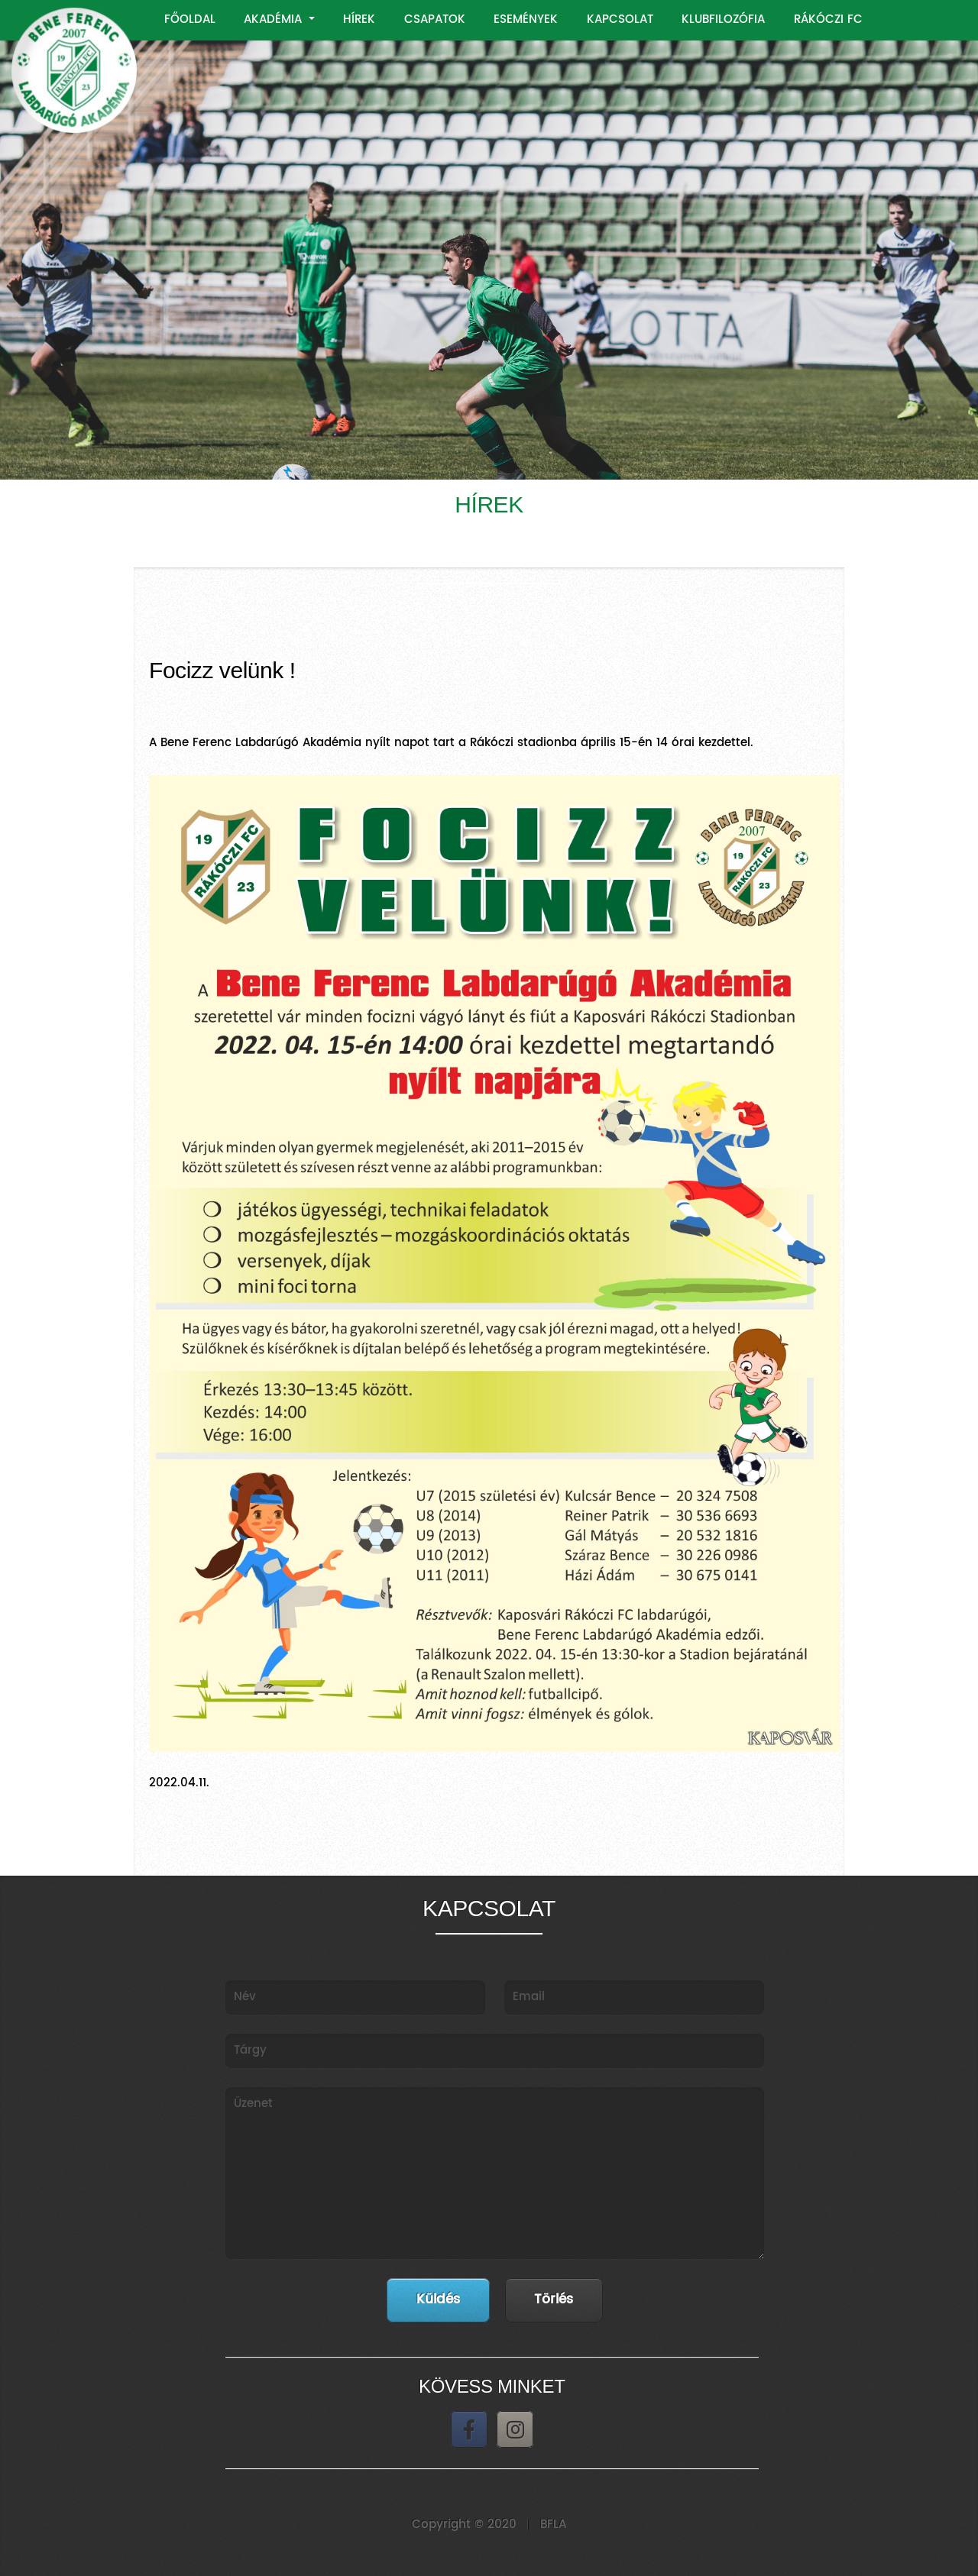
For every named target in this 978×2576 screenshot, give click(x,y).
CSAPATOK (434, 19)
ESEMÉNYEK (526, 19)
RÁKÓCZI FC (828, 19)
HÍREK (359, 19)
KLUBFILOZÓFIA (723, 19)
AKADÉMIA (275, 19)
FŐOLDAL (189, 19)
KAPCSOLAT (620, 19)
